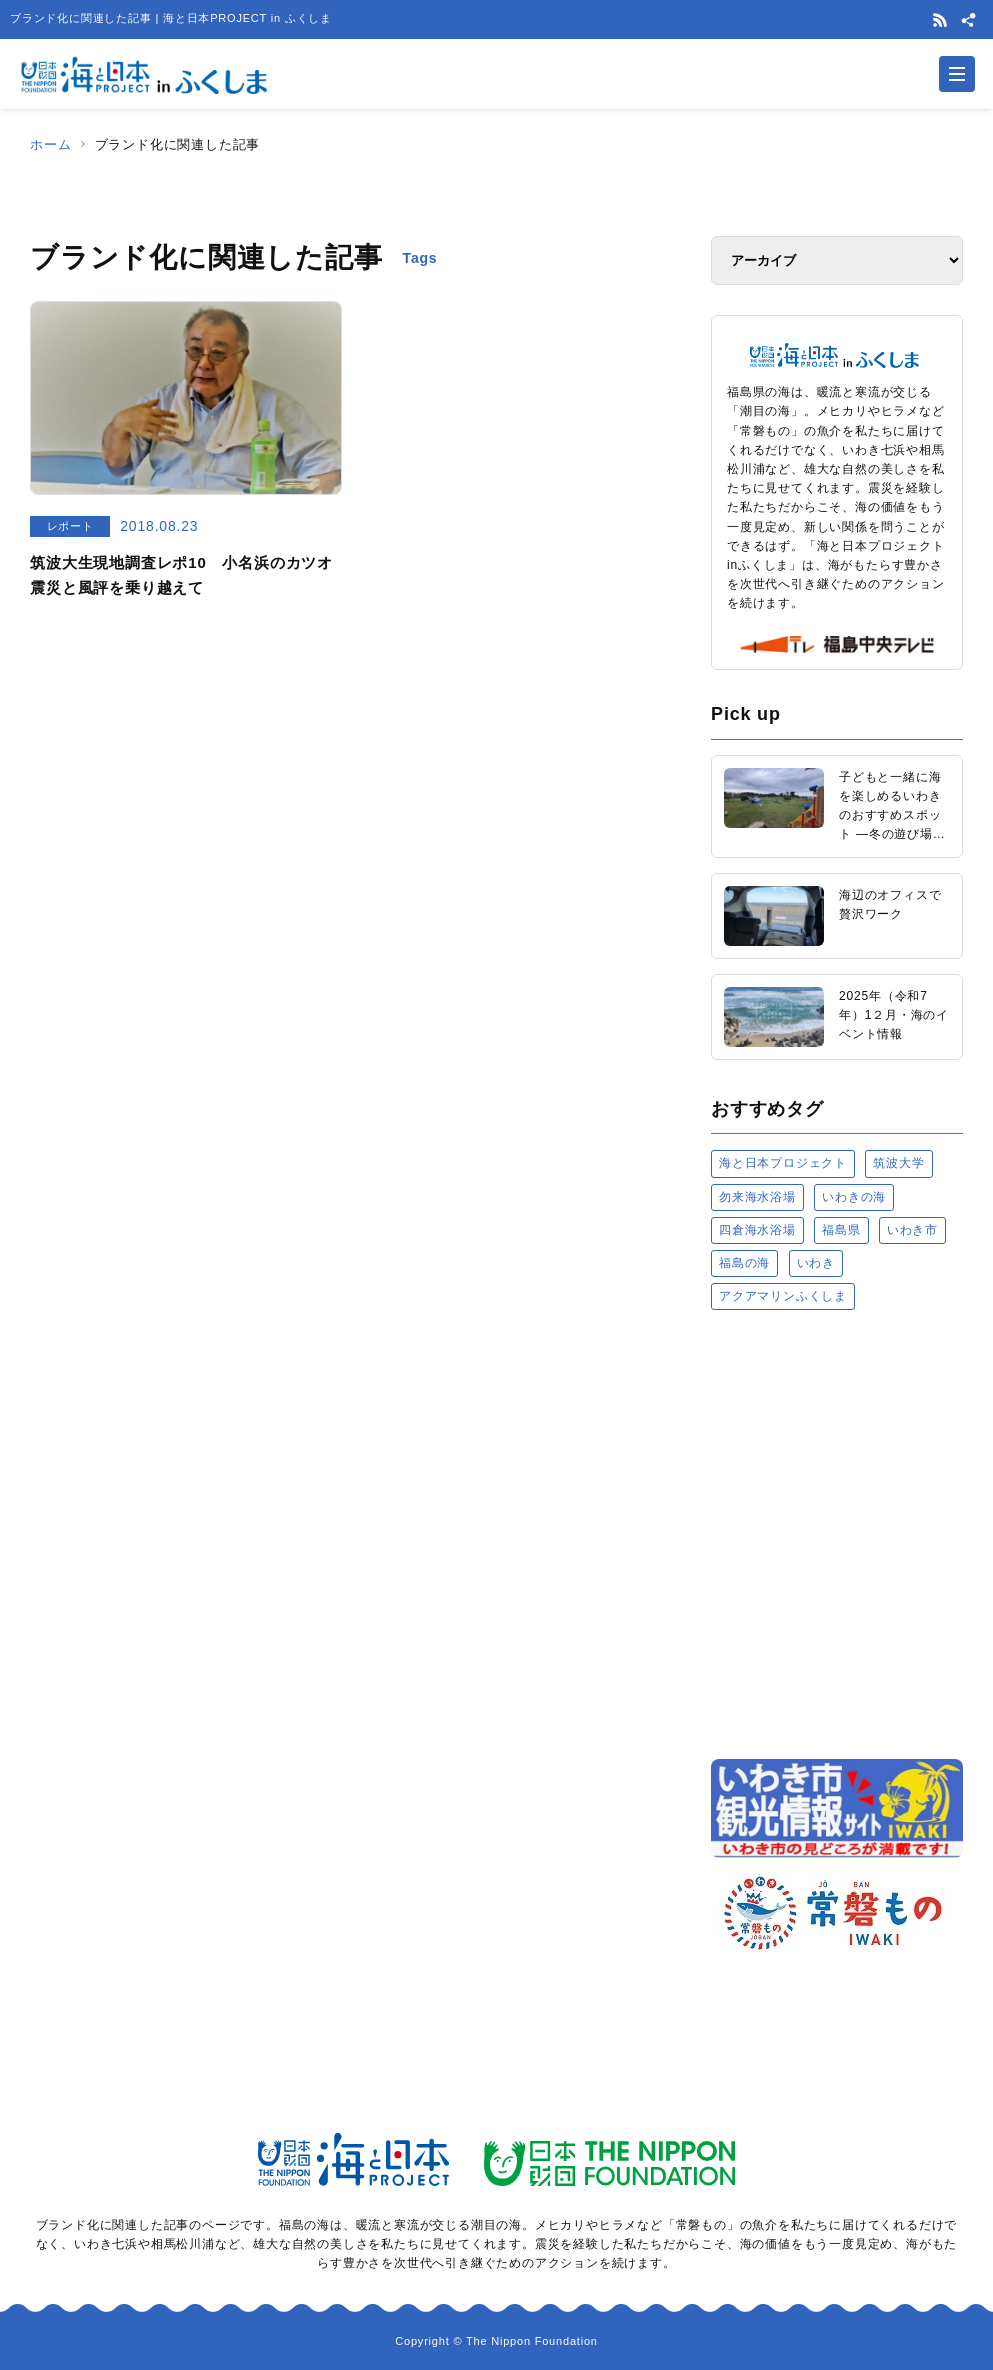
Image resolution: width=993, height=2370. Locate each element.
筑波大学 (898, 1163)
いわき (816, 1263)
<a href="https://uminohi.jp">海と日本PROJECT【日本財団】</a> (837, 1533)
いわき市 (912, 1230)
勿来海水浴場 (757, 1197)
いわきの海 (854, 1197)
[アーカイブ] (837, 260)
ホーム (50, 144)
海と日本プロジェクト (783, 1163)
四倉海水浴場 (757, 1230)
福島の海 (744, 1263)
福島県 (841, 1230)
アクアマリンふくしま (783, 1296)
